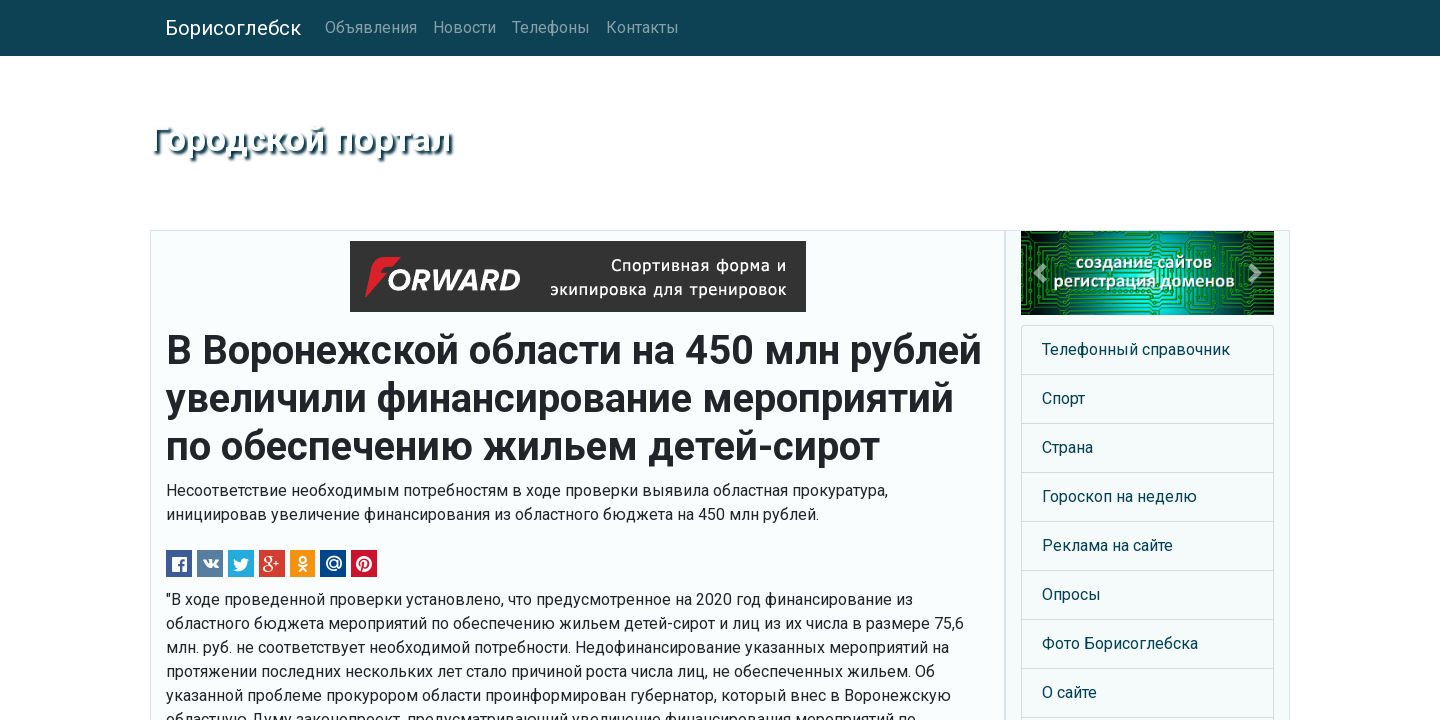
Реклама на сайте (1107, 545)
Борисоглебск (233, 28)
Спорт (1063, 398)
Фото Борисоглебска (1120, 643)
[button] (1040, 273)
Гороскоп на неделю (1119, 496)
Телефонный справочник (1136, 349)
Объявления (371, 27)
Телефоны (551, 27)
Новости (464, 27)
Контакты (642, 27)
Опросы (1071, 594)
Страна (1067, 447)
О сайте (1069, 692)
